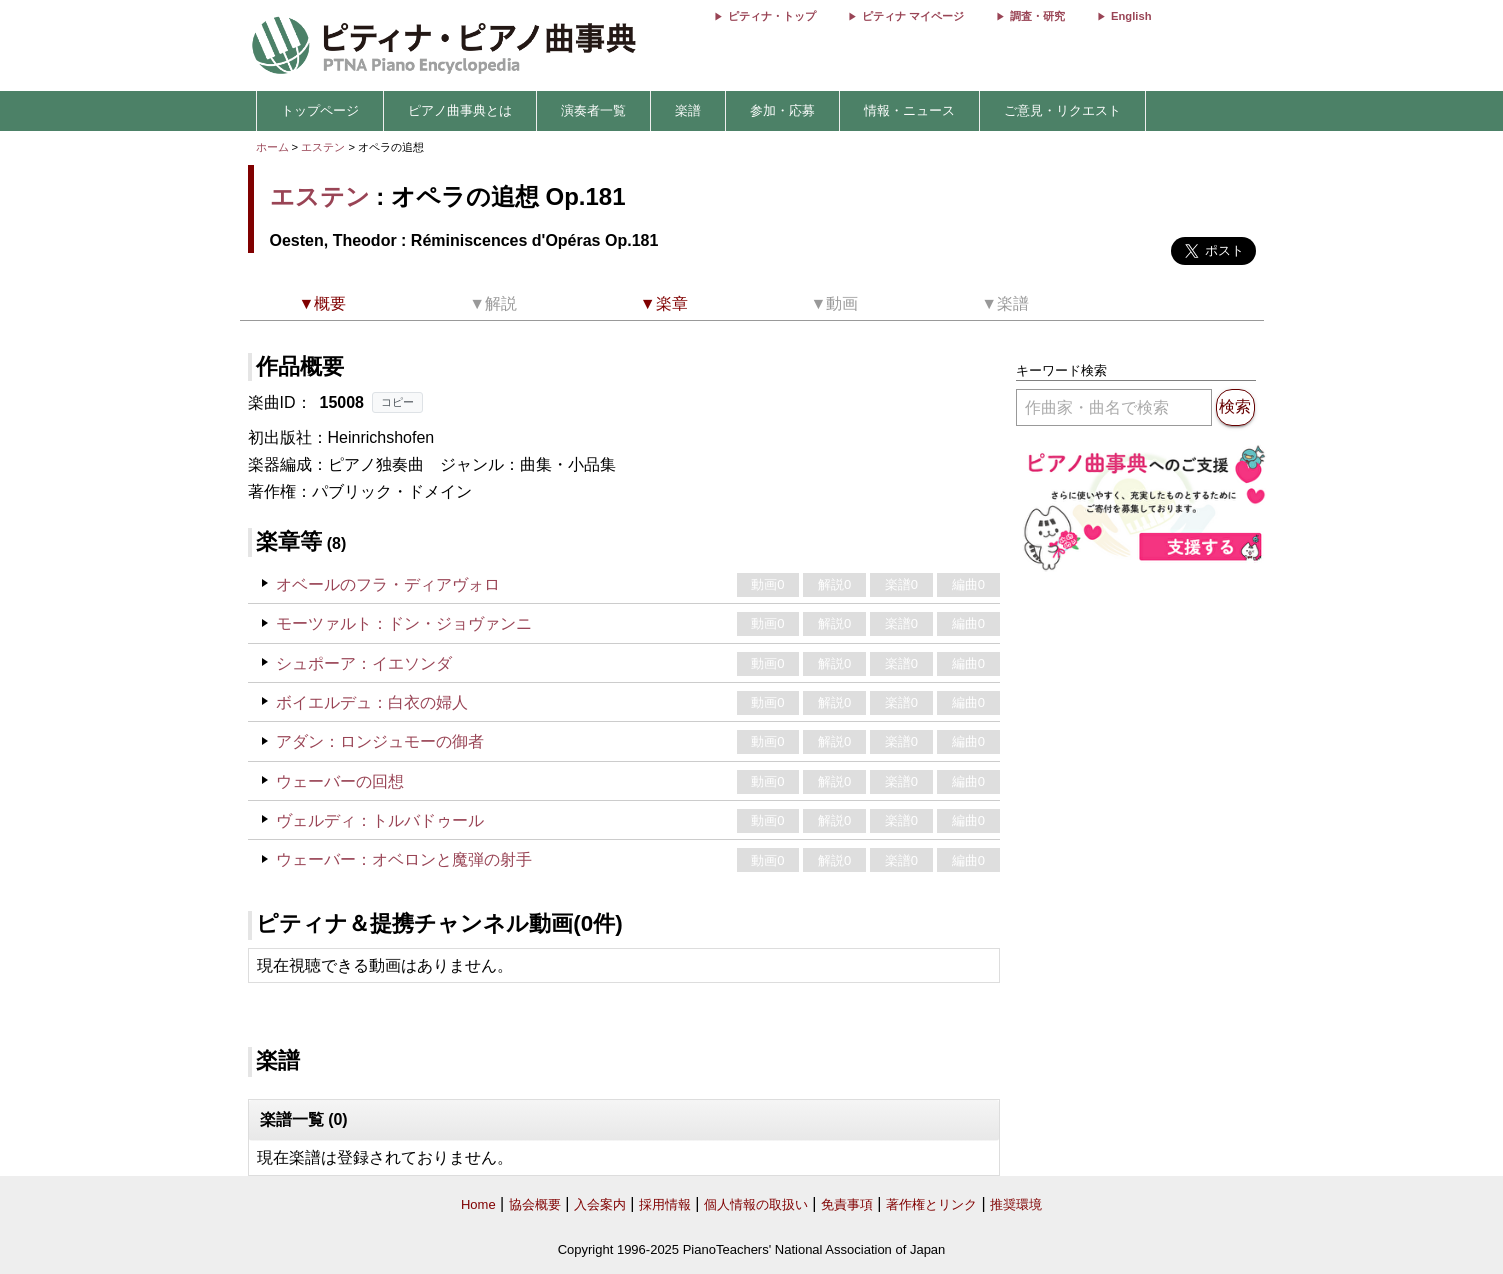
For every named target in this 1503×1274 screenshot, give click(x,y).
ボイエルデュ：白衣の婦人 (372, 702)
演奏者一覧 (593, 110)
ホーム (272, 147)
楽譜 (688, 110)
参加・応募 (782, 110)
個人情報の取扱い (756, 1204)
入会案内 (600, 1204)
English (1131, 16)
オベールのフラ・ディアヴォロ (388, 584)
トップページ (320, 110)
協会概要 (535, 1204)
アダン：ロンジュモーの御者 (380, 741)
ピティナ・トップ (772, 16)
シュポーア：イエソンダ (364, 663)
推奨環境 (1016, 1204)
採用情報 (665, 1204)
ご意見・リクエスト (1062, 110)
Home (478, 1204)
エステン (323, 147)
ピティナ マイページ (913, 16)
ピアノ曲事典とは (460, 110)
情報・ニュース (909, 110)
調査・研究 (1037, 16)
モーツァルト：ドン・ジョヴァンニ (404, 623)
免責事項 (847, 1204)
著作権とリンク (931, 1204)
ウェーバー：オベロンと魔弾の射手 (404, 859)
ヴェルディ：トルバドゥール (380, 820)
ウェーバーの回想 (340, 781)
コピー (397, 402)
